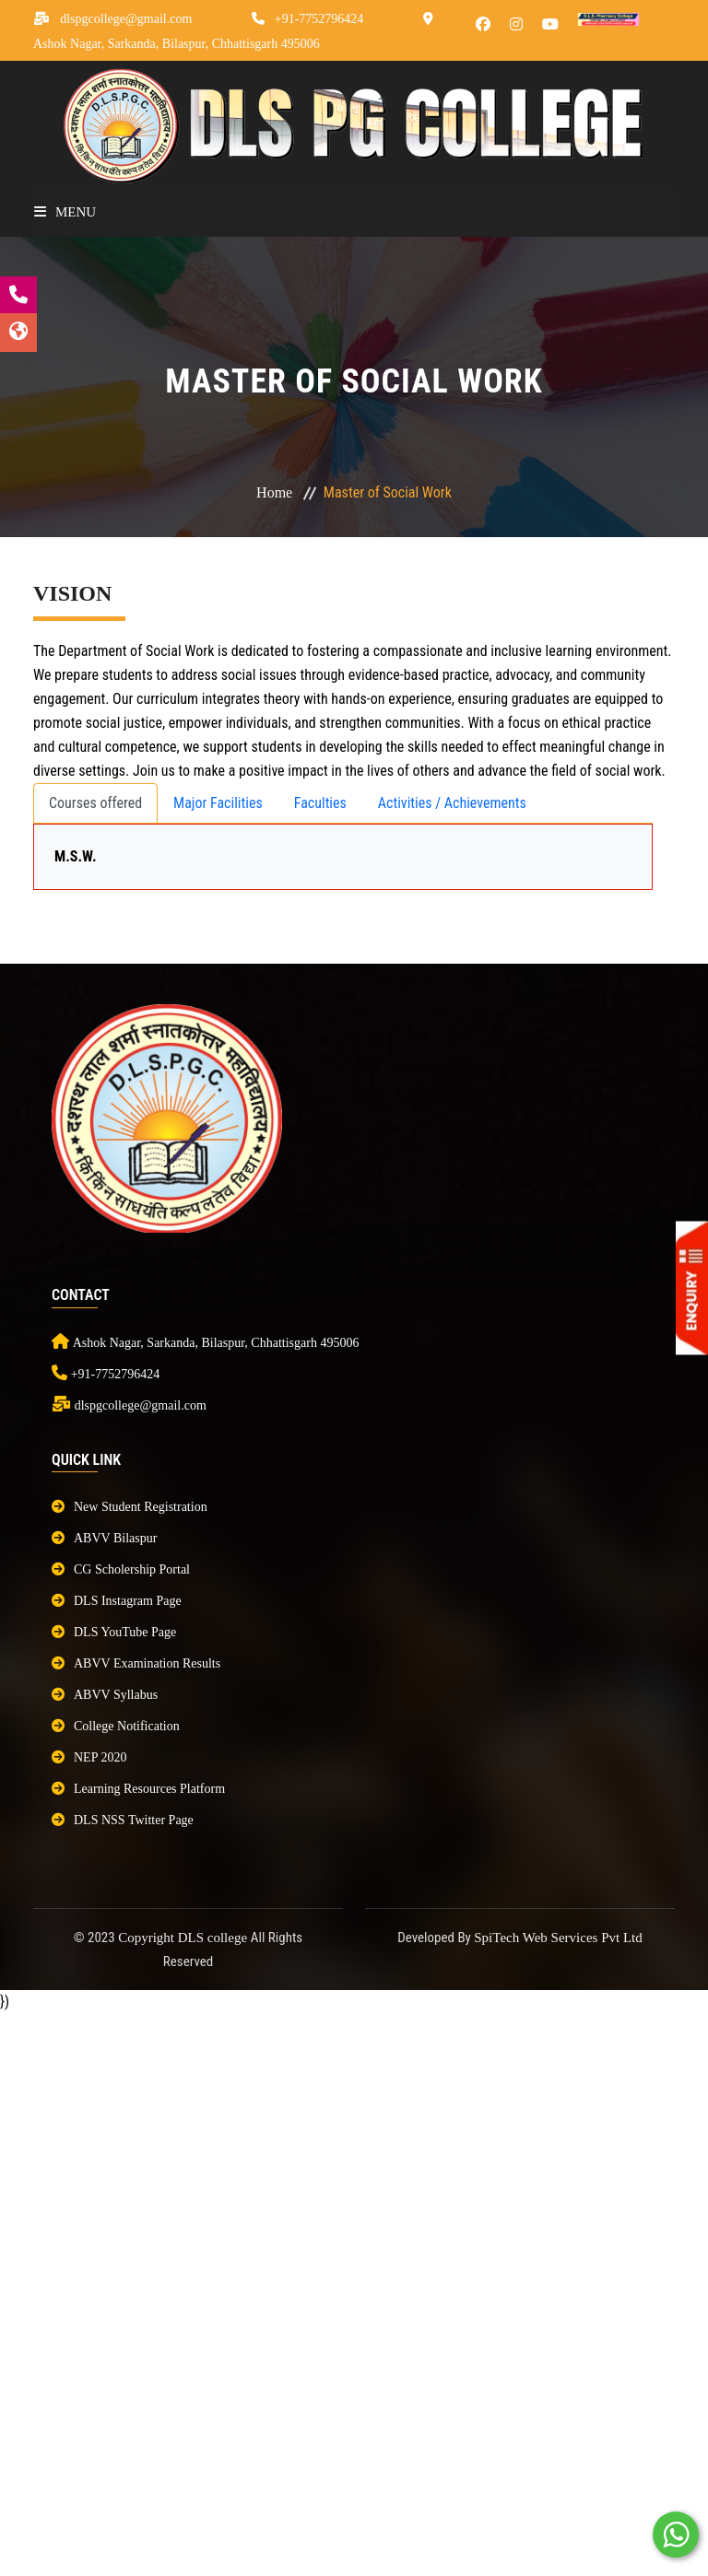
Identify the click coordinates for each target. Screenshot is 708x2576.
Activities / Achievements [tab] (452, 803)
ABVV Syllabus (105, 1695)
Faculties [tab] (320, 803)
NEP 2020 (89, 1757)
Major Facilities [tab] (218, 803)
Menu (65, 212)
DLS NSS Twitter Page (123, 1820)
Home (274, 492)
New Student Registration (129, 1507)
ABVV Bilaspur (104, 1538)
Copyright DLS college (184, 1937)
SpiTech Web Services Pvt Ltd (558, 1937)
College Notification (116, 1726)
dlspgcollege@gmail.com (126, 19)
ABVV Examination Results (136, 1663)
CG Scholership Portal (121, 1569)
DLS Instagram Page (117, 1601)
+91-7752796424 (319, 19)
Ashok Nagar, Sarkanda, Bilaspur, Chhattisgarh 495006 (176, 44)
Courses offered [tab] (95, 803)
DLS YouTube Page (114, 1632)
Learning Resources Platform (138, 1789)
